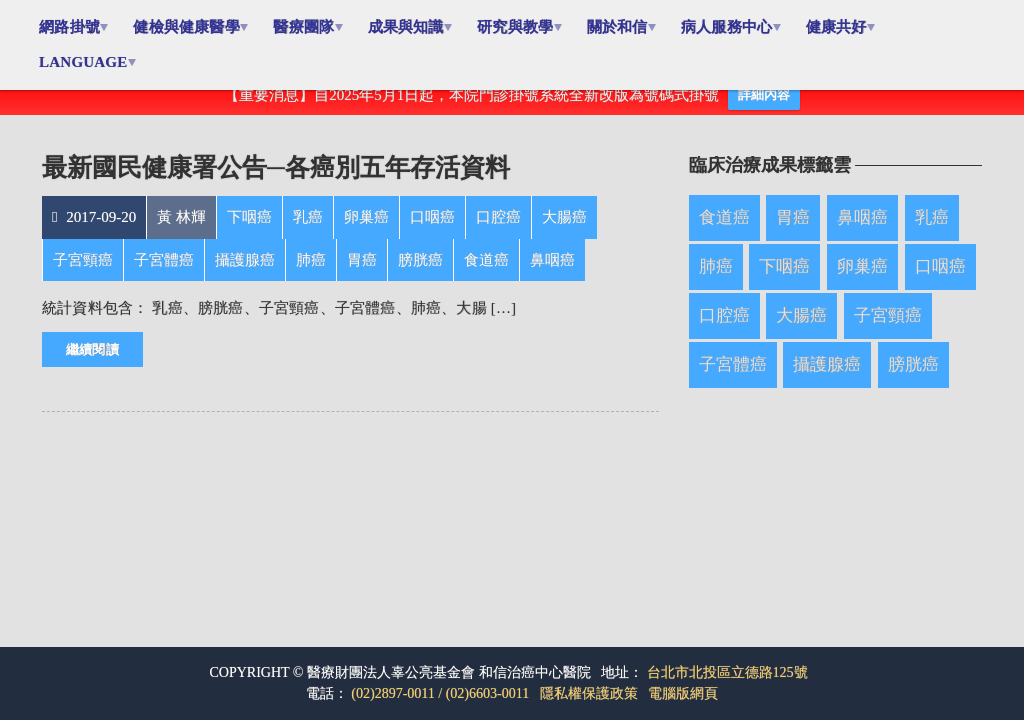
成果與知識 (411, 27)
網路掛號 (70, 27)
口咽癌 (940, 281)
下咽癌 (784, 281)
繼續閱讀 (92, 364)
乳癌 (932, 232)
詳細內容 (764, 109)
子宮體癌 (733, 379)
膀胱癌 (913, 379)
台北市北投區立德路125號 (727, 672)
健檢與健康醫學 (189, 27)
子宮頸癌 (888, 330)
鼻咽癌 (862, 232)
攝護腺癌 (827, 379)
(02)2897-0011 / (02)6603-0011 (440, 693)
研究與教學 (522, 27)
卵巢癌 (862, 281)
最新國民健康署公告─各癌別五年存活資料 (276, 182)
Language (84, 62)
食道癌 (724, 232)
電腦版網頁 (683, 693)
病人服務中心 (736, 27)
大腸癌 (801, 330)
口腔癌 (724, 330)
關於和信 (625, 27)
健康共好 (847, 27)
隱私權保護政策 (589, 693)
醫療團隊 (307, 27)
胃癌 (793, 232)
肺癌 (716, 281)
